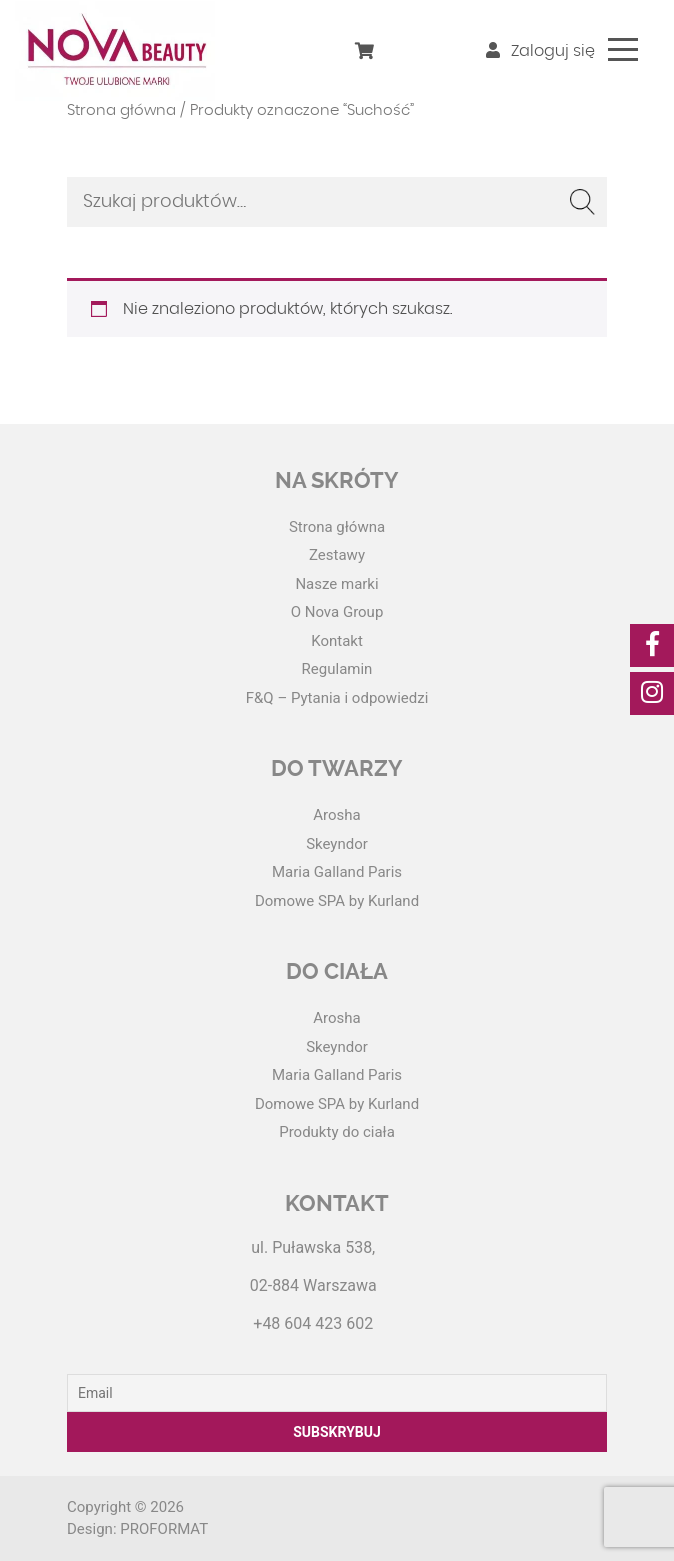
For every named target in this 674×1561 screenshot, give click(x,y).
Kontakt (337, 641)
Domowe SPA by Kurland (337, 901)
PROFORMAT (164, 1529)
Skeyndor (337, 844)
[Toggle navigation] (623, 49)
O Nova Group (337, 612)
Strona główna (121, 110)
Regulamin (337, 669)
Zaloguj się (540, 51)
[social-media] (652, 645)
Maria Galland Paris (337, 872)
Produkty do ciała (337, 1132)
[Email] (337, 1393)
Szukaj (582, 202)
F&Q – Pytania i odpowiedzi (337, 698)
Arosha (336, 815)
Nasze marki (336, 584)
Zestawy (337, 555)
